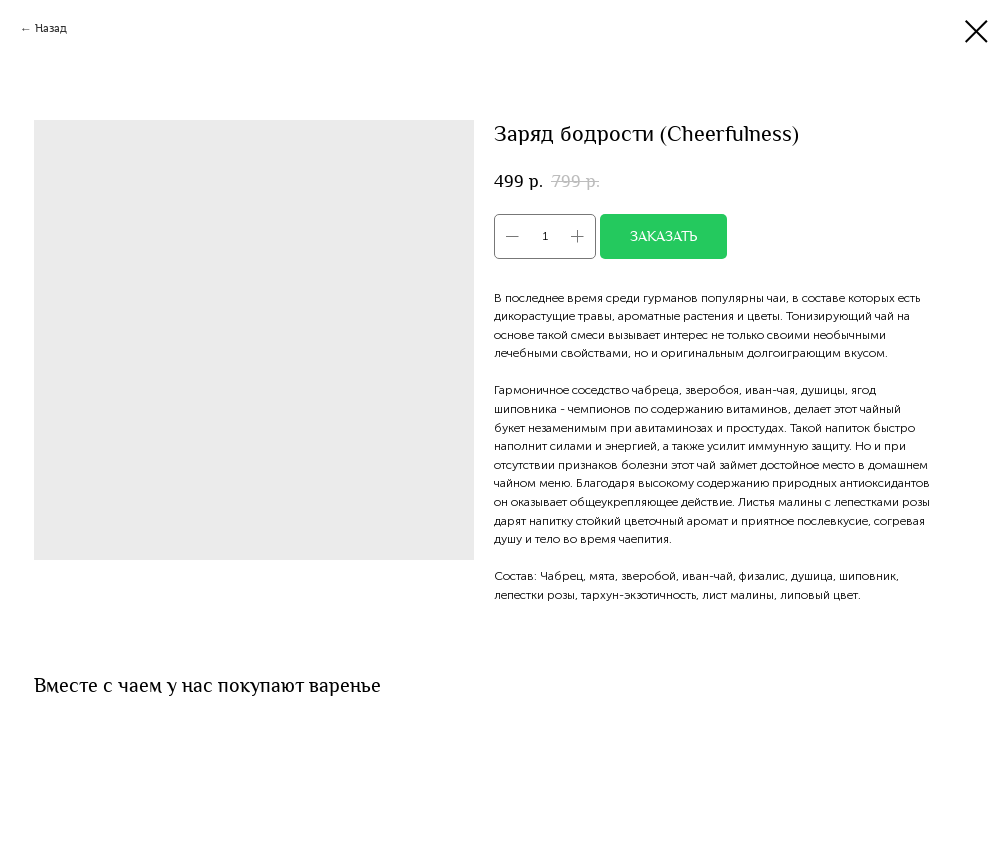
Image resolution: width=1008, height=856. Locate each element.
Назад (51, 28)
